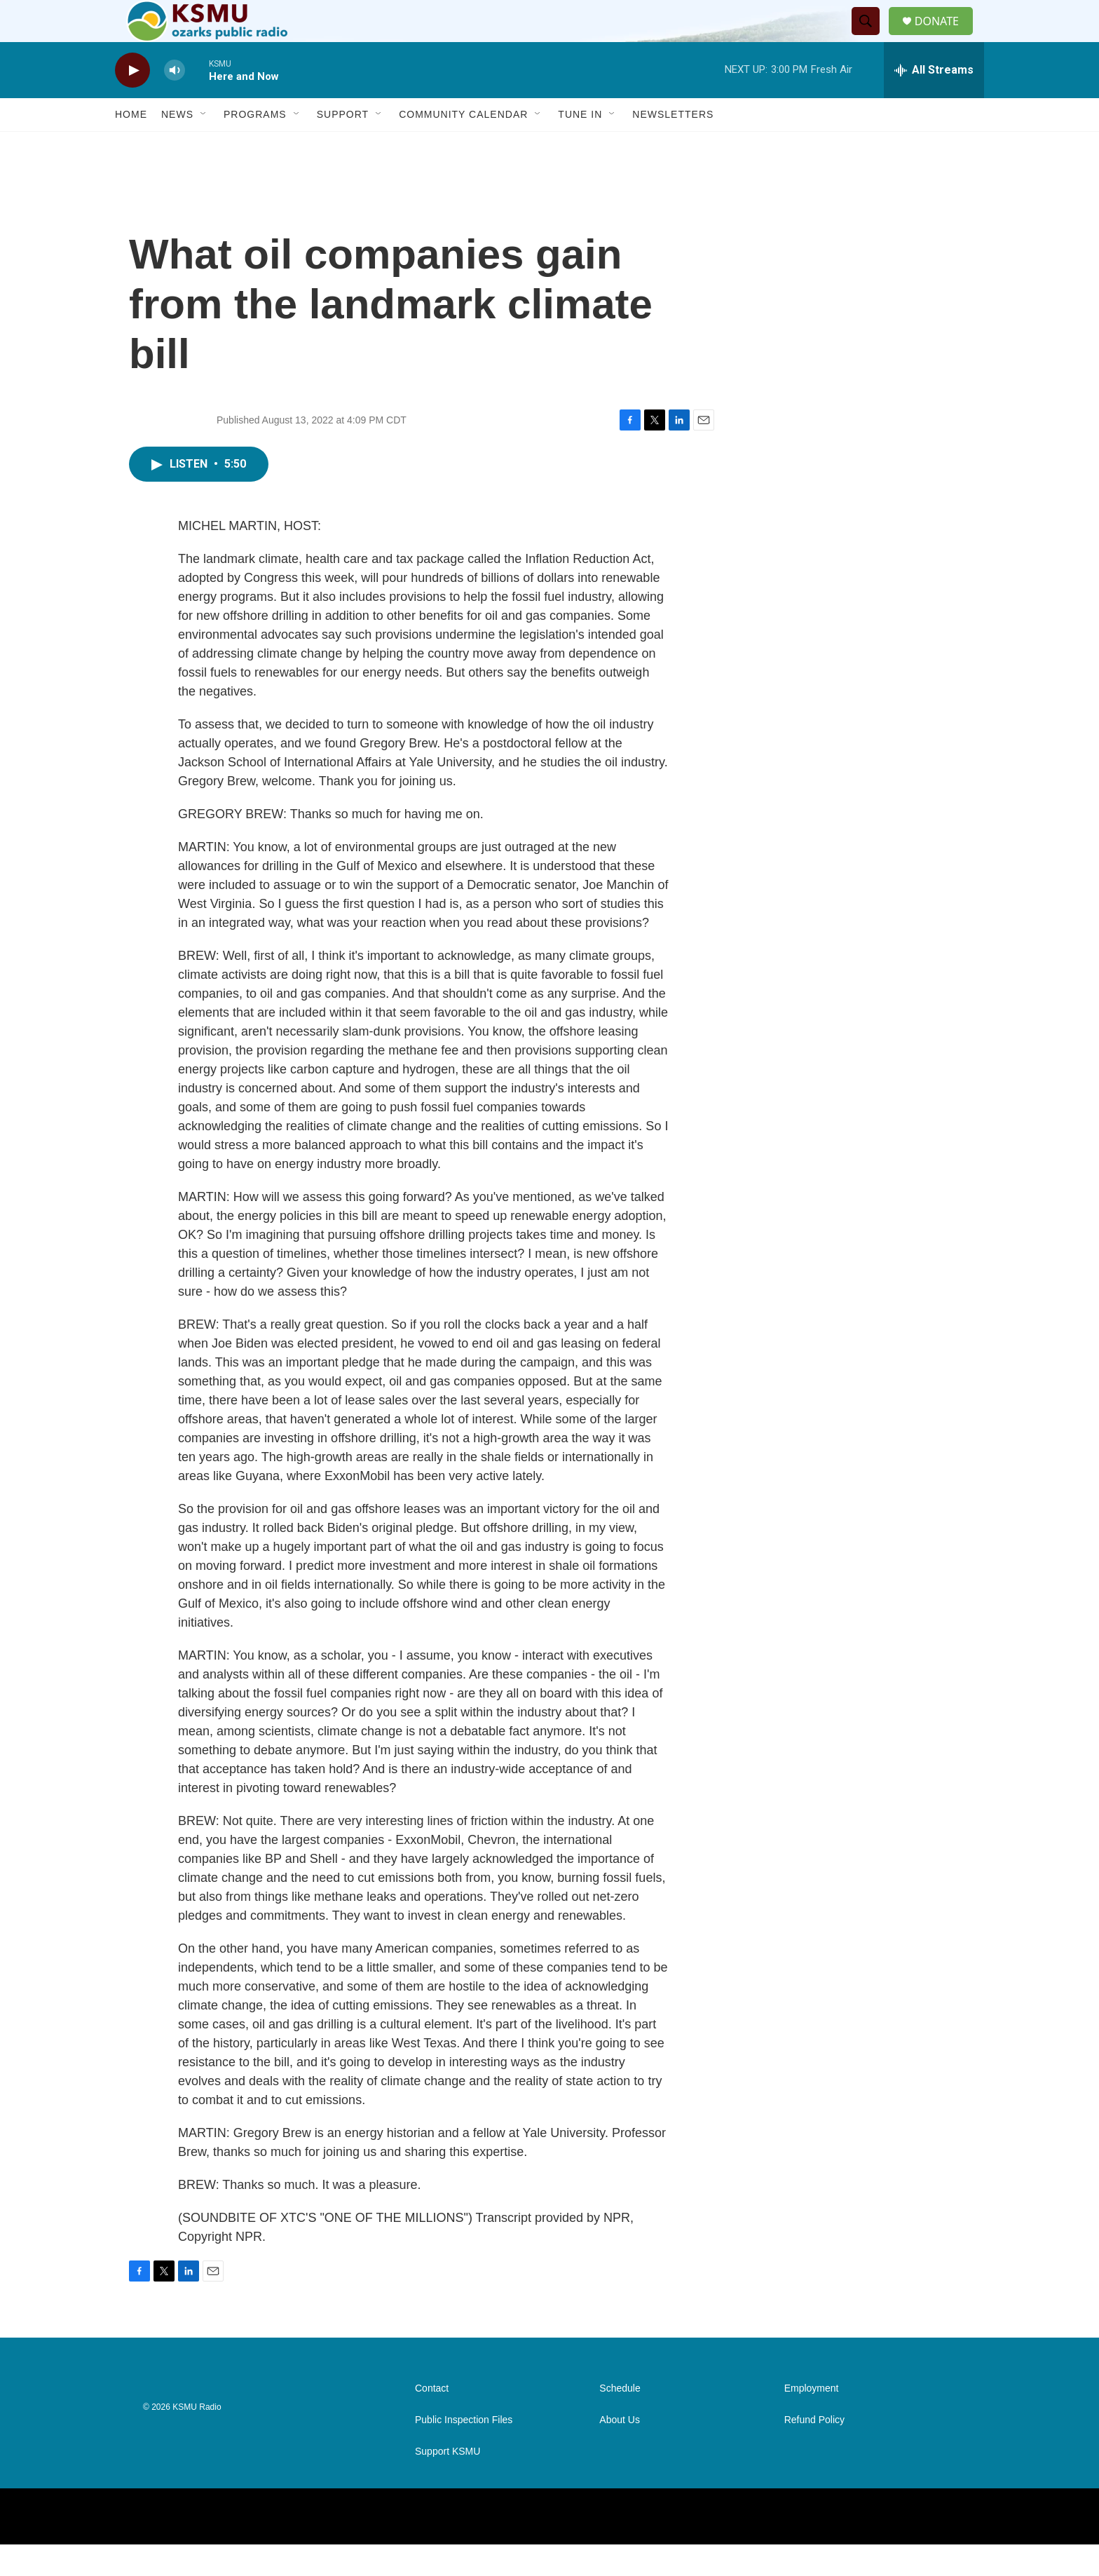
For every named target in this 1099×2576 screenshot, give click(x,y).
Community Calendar (463, 145)
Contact (432, 2420)
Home (131, 145)
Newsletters (673, 145)
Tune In (580, 145)
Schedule (619, 2420)
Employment (811, 2420)
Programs (255, 145)
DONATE (945, 36)
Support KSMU (447, 2483)
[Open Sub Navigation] (204, 145)
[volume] (174, 102)
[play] (132, 102)
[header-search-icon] (871, 37)
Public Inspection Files (463, 2451)
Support (343, 145)
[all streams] (934, 102)
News (177, 145)
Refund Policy (814, 2451)
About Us (619, 2451)
